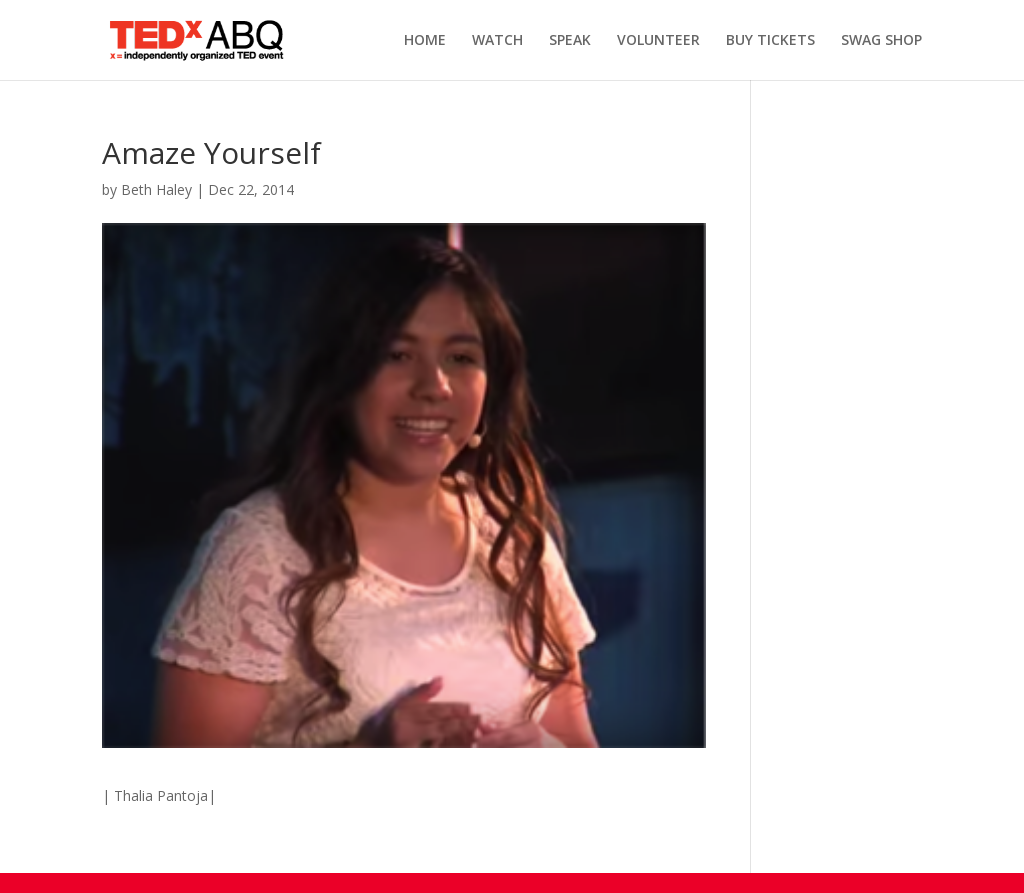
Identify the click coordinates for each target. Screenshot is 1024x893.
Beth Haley (156, 189)
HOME (425, 41)
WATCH (497, 41)
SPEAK (570, 41)
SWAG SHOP (881, 41)
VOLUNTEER (658, 41)
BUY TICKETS (770, 41)
